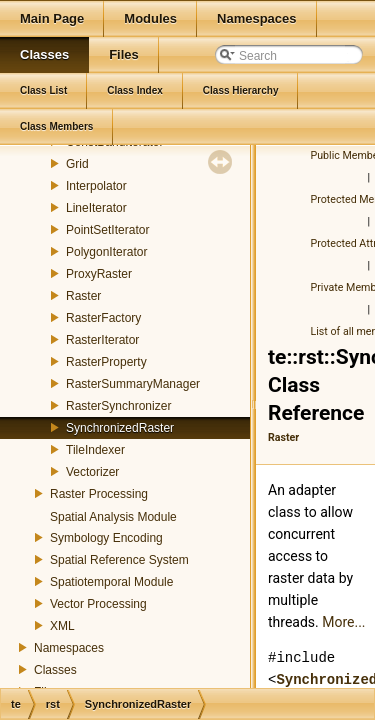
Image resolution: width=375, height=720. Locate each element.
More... (343, 622)
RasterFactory (103, 318)
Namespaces (69, 648)
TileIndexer (95, 450)
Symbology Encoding (106, 538)
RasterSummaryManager (133, 384)
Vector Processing (98, 604)
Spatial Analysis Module (113, 517)
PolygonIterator (106, 252)
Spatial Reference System (119, 560)
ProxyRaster (99, 274)
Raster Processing (99, 494)
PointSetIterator (107, 230)
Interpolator (96, 186)
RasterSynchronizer (118, 406)
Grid (77, 164)
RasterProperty (106, 362)
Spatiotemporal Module (111, 582)
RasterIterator (102, 340)
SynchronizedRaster (120, 428)
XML (62, 626)
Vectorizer (92, 472)
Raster (83, 296)
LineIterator (96, 208)
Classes (55, 670)
